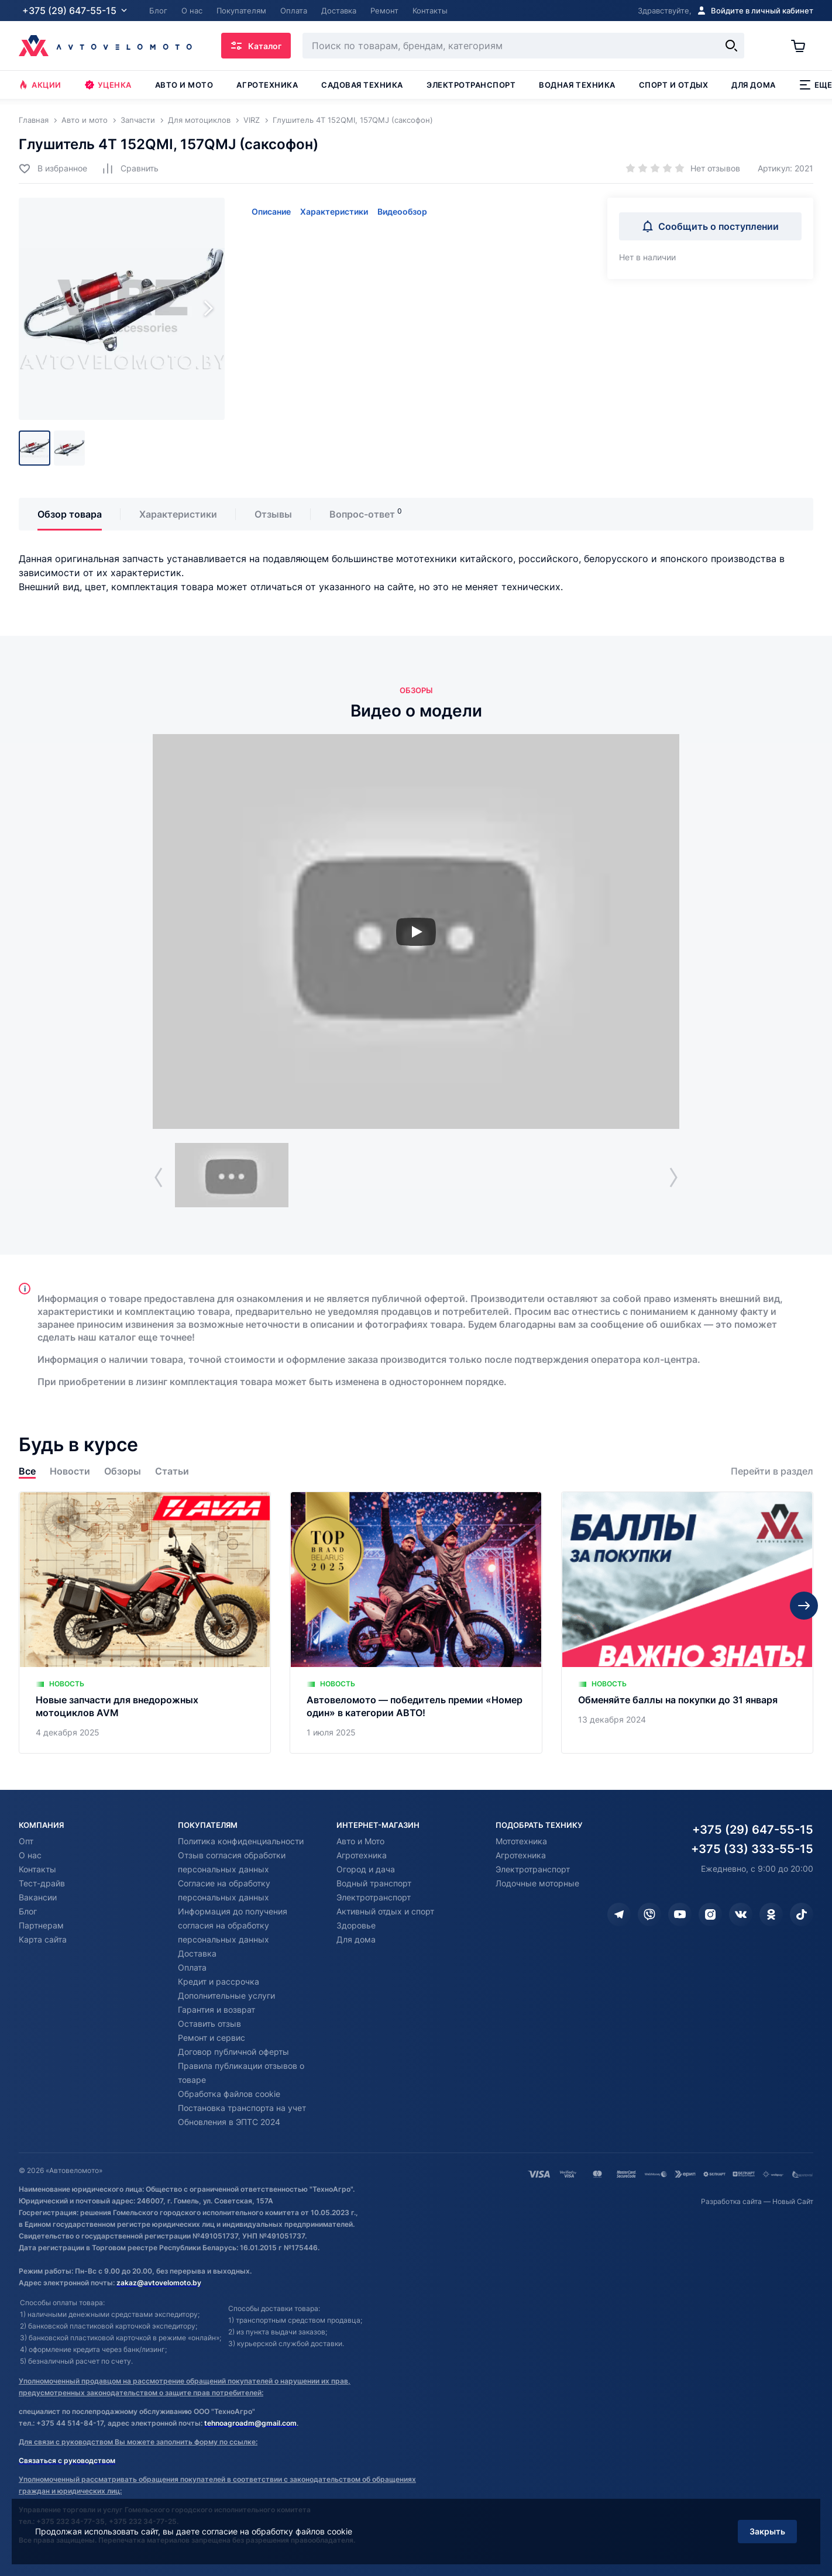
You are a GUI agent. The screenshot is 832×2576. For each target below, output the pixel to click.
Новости (70, 1471)
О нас (30, 1855)
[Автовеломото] (105, 45)
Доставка (197, 1953)
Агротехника (267, 84)
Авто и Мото (360, 1841)
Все (27, 1471)
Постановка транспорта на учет (242, 2108)
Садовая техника (362, 84)
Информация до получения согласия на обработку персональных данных (232, 1925)
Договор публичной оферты (233, 2052)
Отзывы (273, 514)
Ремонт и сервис (211, 2038)
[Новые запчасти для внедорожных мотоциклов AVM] (144, 1622)
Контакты (37, 1869)
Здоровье (356, 1925)
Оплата (192, 1967)
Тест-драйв (42, 1883)
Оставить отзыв (209, 2024)
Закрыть (767, 2531)
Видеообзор (402, 211)
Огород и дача (365, 1869)
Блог (28, 1911)
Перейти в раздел (772, 1471)
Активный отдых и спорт (385, 1911)
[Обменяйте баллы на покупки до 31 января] (687, 1622)
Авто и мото (184, 84)
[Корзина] (802, 45)
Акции (40, 84)
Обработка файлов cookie (229, 2094)
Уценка (108, 84)
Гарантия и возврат (216, 2009)
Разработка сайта (731, 2201)
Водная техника (577, 84)
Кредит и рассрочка (218, 1981)
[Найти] (731, 45)
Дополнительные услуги (226, 1995)
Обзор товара (69, 514)
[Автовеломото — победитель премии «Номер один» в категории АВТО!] (415, 1622)
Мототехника (521, 1841)
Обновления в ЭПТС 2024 (229, 2122)
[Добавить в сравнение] (130, 168)
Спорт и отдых (674, 84)
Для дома (753, 84)
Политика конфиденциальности (241, 1841)
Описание (271, 211)
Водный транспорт (373, 1883)
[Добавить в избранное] (53, 168)
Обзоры (122, 1471)
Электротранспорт (471, 84)
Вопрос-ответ (362, 514)
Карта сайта (43, 1939)
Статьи (172, 1471)
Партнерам (41, 1925)
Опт (26, 1841)
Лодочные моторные (537, 1883)
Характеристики (334, 211)
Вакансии (38, 1897)
